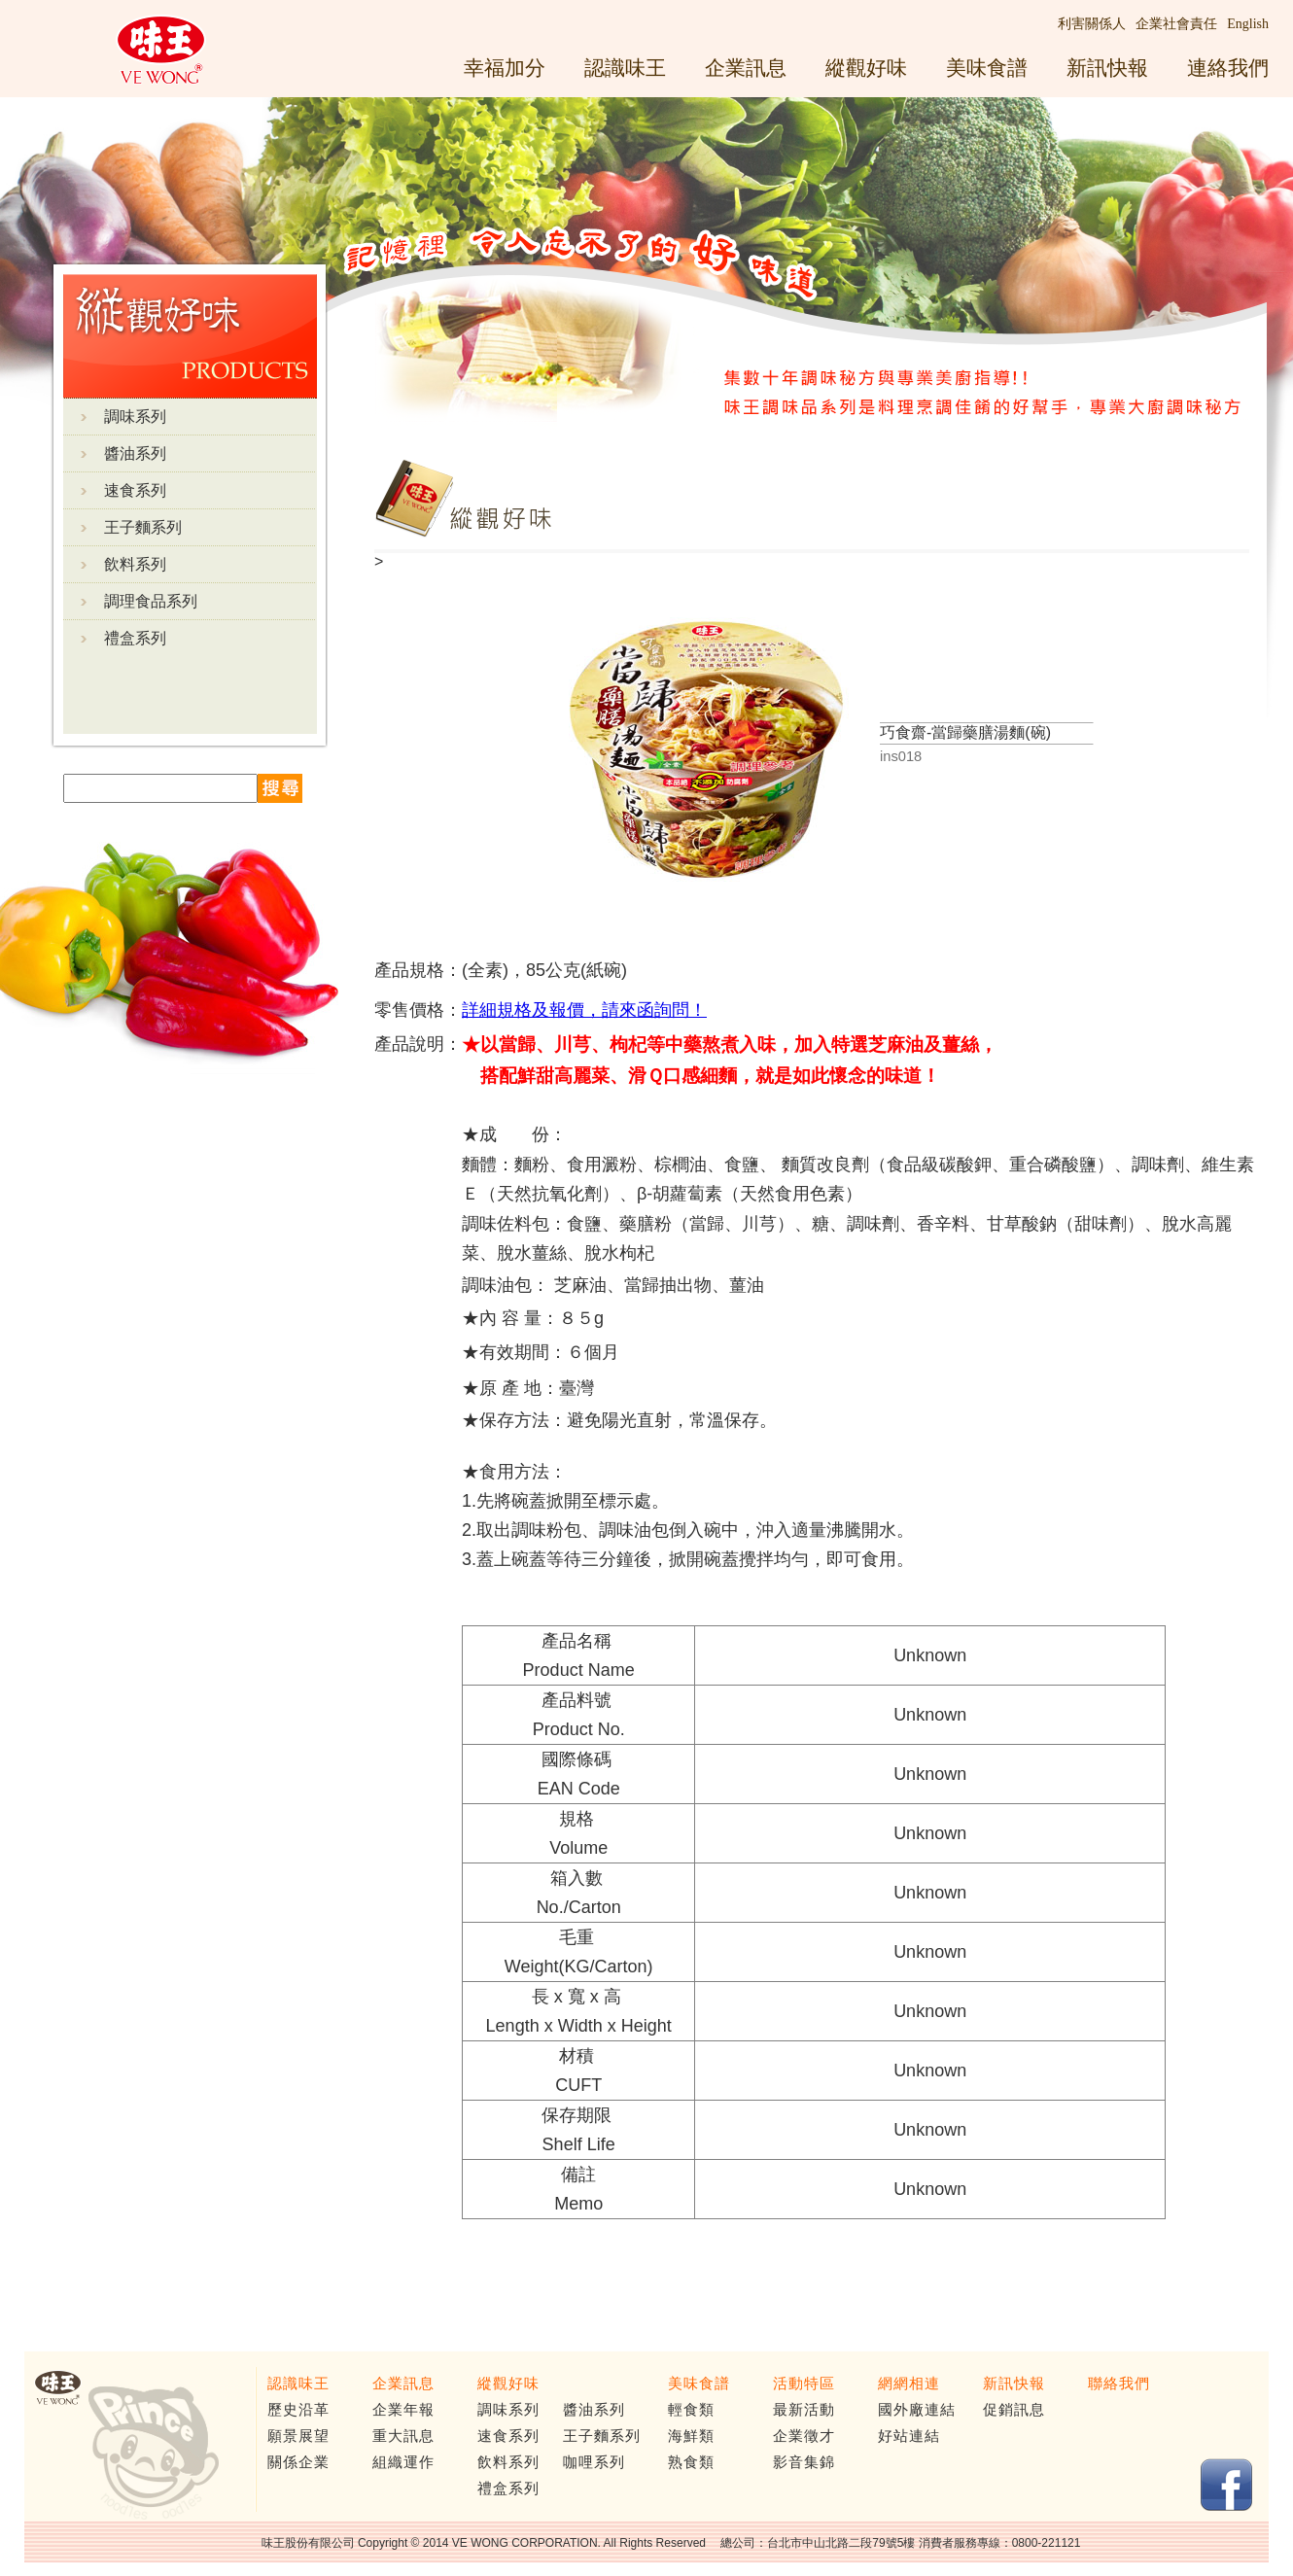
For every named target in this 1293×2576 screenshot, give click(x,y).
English (1248, 24)
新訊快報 (1107, 67)
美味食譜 (987, 67)
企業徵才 (804, 2436)
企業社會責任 (1176, 24)
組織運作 (403, 2462)
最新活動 (804, 2410)
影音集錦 (804, 2462)
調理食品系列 (150, 601)
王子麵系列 (143, 527)
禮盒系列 (135, 638)
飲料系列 (135, 564)
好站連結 (909, 2436)
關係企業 (298, 2462)
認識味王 (625, 67)
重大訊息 (403, 2436)
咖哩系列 (594, 2462)
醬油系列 (135, 453)
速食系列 (135, 490)
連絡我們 (1228, 67)
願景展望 (298, 2436)
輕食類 (691, 2410)
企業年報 (403, 2410)
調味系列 (135, 416)
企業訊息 (745, 67)
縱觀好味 (866, 67)
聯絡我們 (1119, 2383)
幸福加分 (504, 67)
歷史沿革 (298, 2410)
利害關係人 (1092, 24)
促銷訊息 (1014, 2410)
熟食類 (691, 2462)
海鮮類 (691, 2436)
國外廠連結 (917, 2410)
